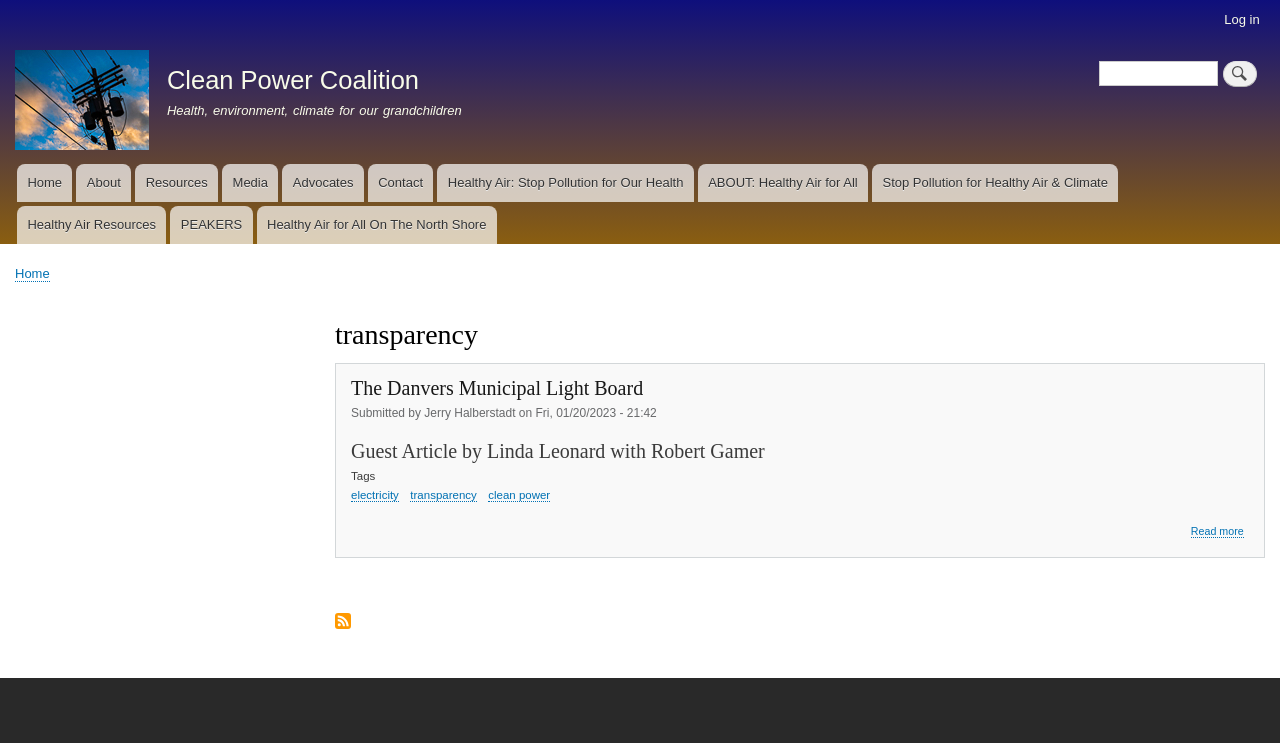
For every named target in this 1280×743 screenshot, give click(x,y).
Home (44, 182)
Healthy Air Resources (91, 224)
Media (250, 182)
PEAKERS (211, 224)
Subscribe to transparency (343, 622)
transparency (443, 495)
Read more (1217, 531)
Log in (1241, 19)
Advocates (323, 182)
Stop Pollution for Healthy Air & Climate (995, 182)
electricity (375, 495)
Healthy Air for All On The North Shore (376, 224)
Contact (400, 182)
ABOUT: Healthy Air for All (783, 182)
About (104, 182)
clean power (519, 495)
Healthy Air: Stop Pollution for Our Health (566, 182)
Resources (177, 182)
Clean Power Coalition (293, 80)
